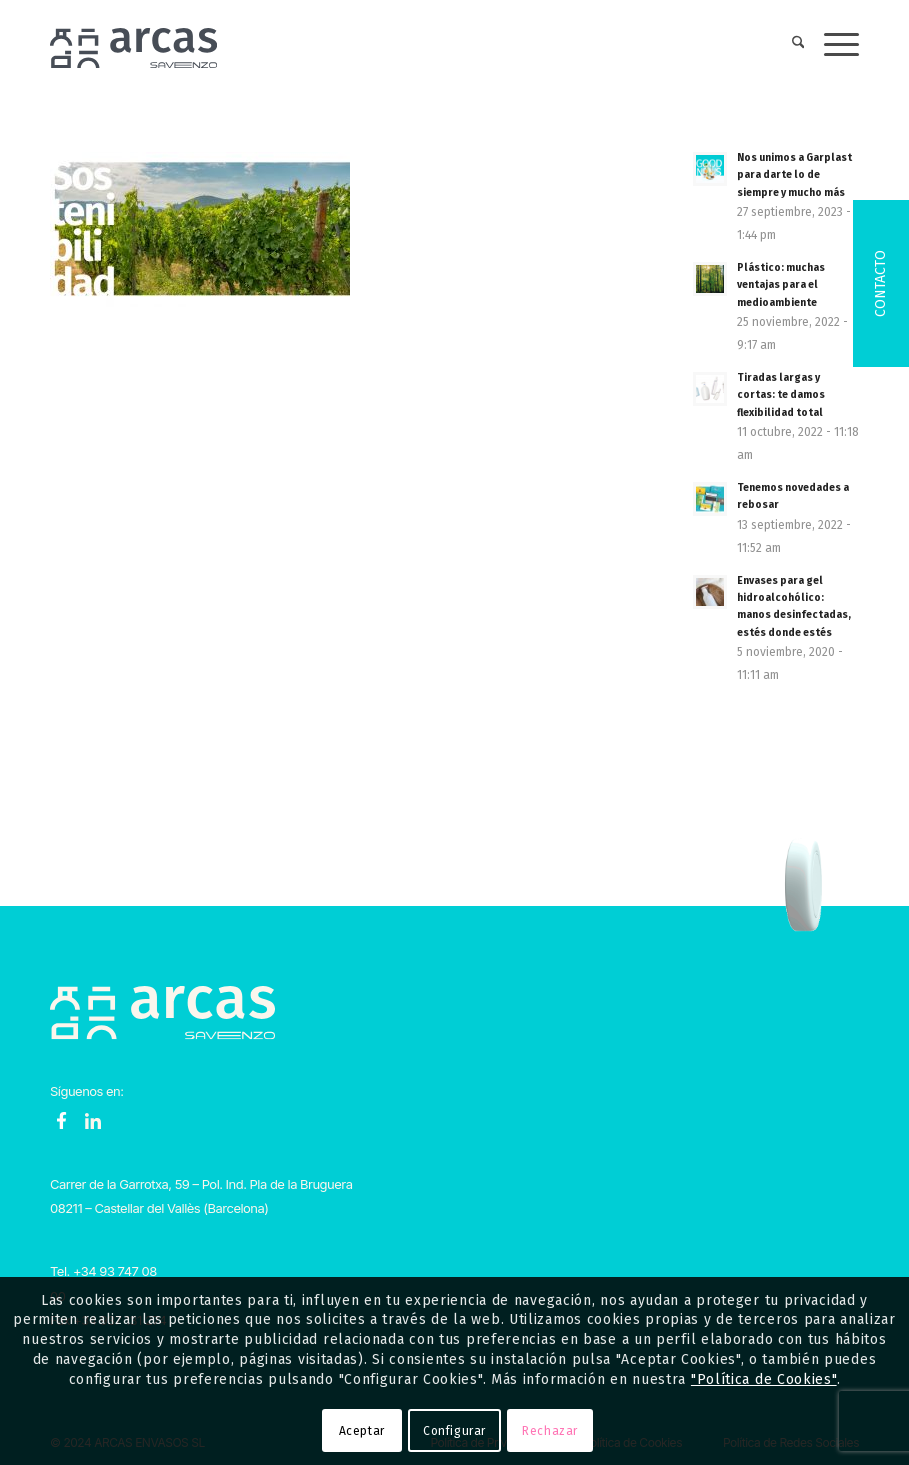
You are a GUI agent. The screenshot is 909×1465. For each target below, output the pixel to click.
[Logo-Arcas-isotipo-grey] (133, 45)
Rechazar (550, 1431)
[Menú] (831, 45)
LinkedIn (93, 1121)
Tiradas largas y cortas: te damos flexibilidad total (781, 395)
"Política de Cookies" (764, 1379)
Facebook (62, 1121)
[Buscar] (788, 45)
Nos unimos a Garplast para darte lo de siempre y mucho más (794, 175)
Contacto (880, 283)
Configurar (454, 1431)
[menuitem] (788, 45)
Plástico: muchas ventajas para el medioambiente (781, 285)
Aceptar (362, 1431)
